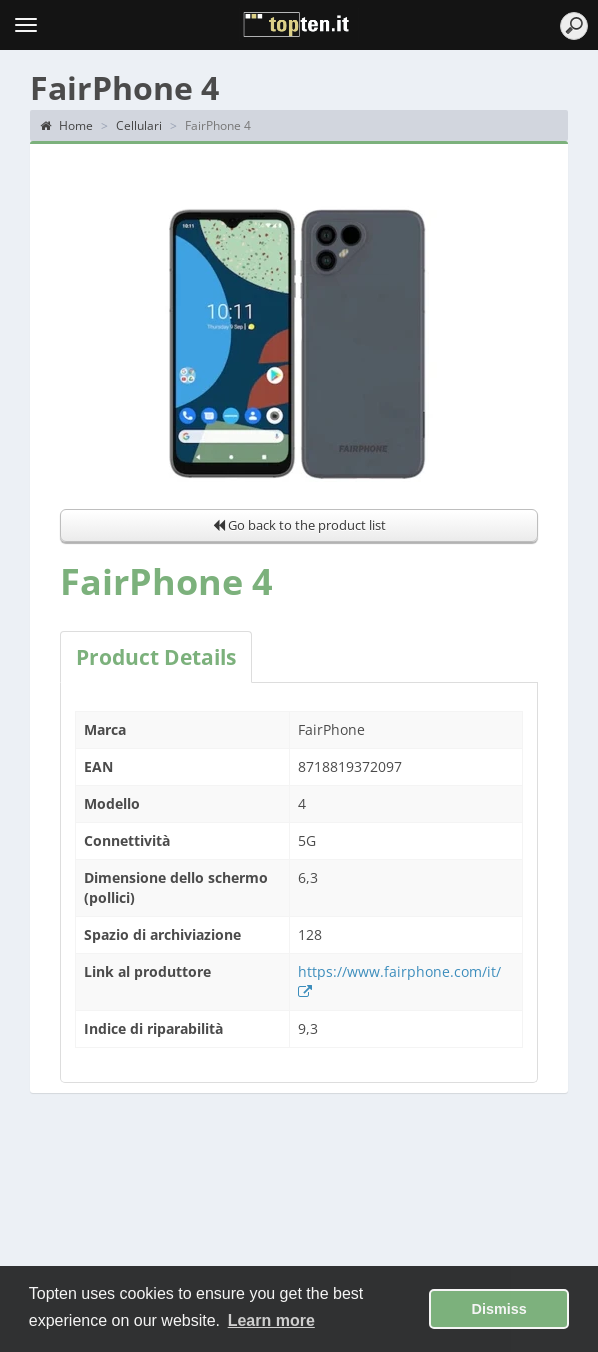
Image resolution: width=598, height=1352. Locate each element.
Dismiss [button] (499, 1309)
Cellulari (139, 125)
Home (66, 125)
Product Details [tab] (156, 657)
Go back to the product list (299, 525)
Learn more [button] (271, 1320)
